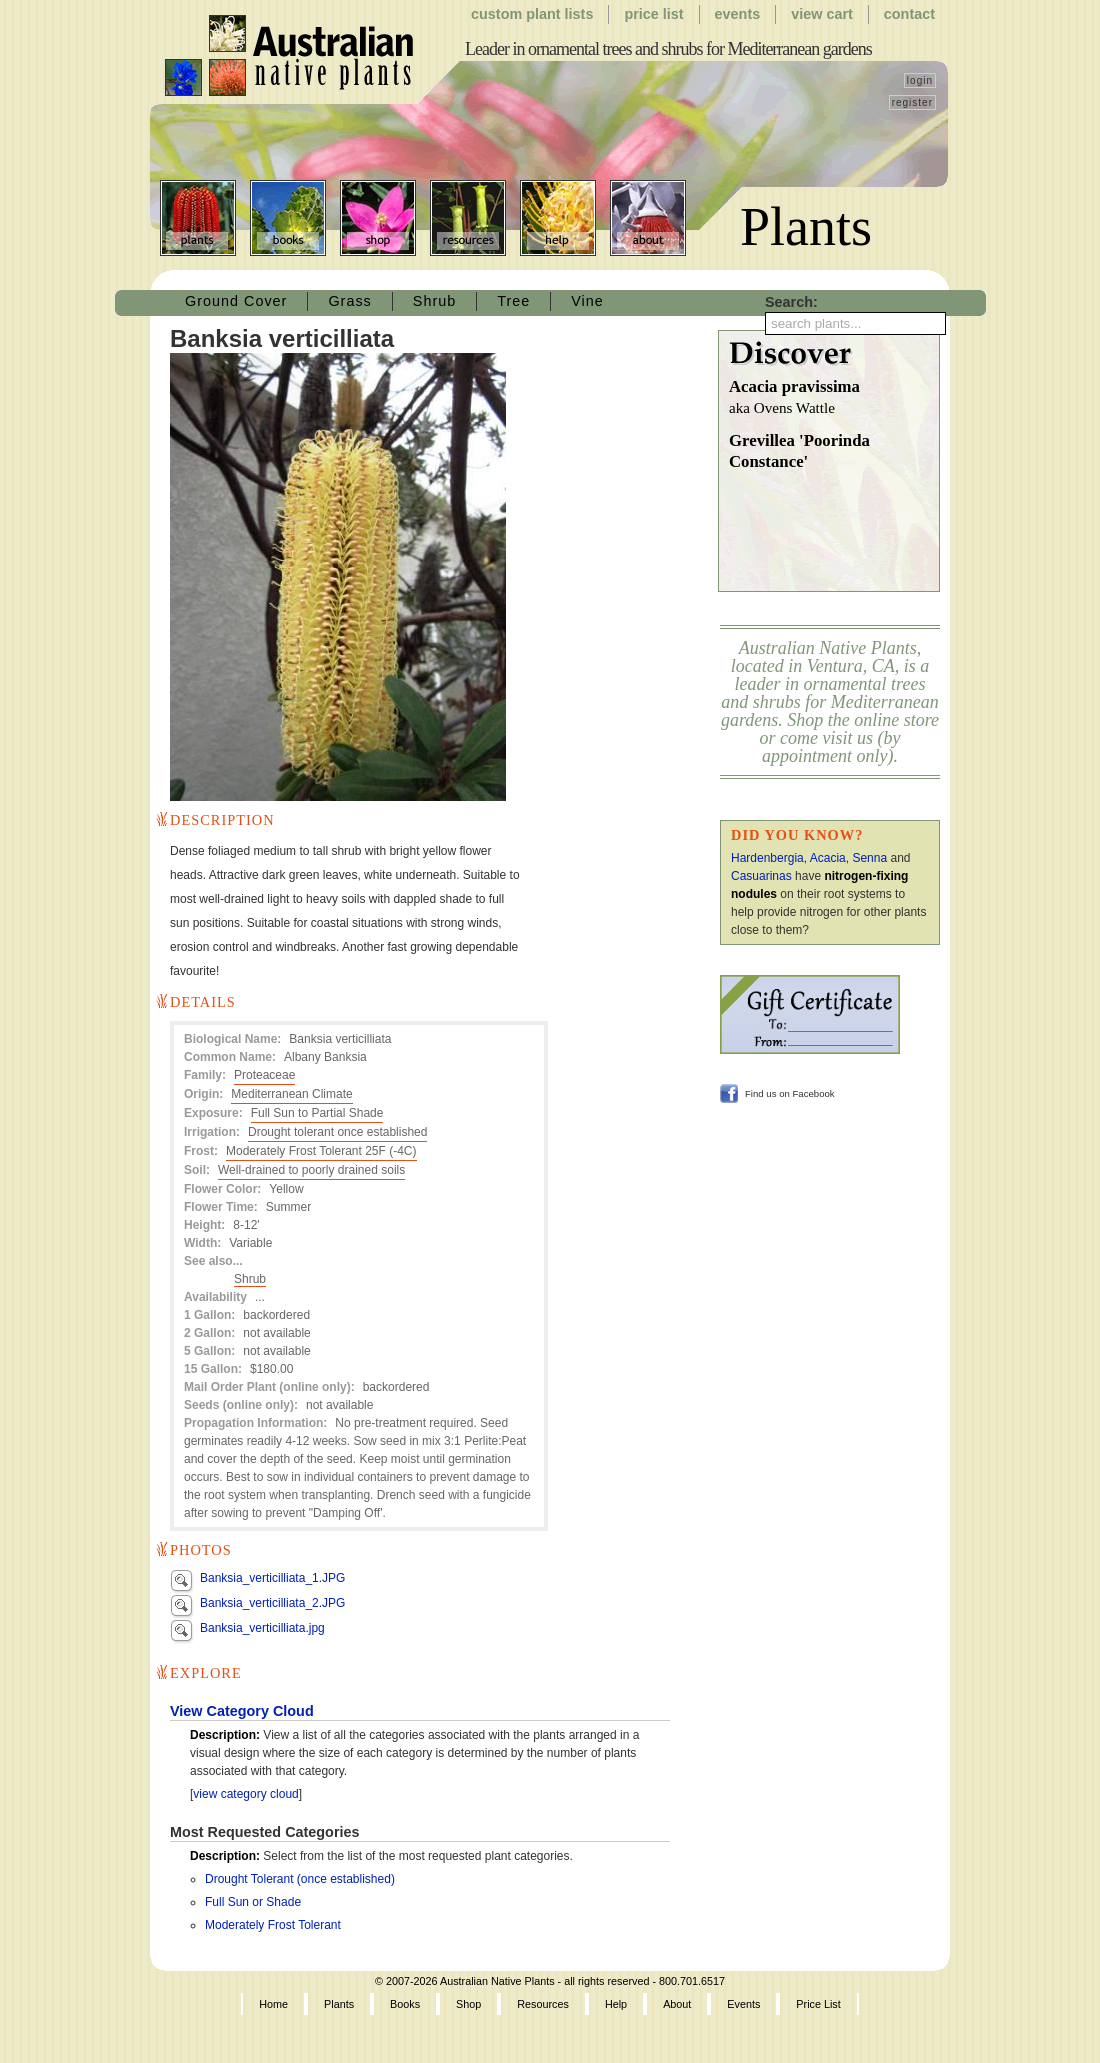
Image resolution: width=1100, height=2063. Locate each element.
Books (288, 218)
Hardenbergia (767, 858)
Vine (587, 301)
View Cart (822, 14)
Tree (513, 301)
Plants (198, 218)
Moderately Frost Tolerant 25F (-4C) (321, 1151)
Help (558, 218)
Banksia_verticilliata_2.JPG (272, 1603)
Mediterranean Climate (291, 1094)
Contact (909, 14)
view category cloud (245, 1794)
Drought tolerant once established (337, 1132)
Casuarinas (761, 876)
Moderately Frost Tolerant (273, 1925)
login (920, 80)
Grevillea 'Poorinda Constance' (799, 451)
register (912, 102)
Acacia (828, 858)
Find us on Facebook (790, 1093)
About (648, 218)
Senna (869, 858)
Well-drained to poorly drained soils (311, 1170)
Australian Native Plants (290, 56)
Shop (378, 218)
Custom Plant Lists (532, 14)
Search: (791, 302)
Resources (468, 218)
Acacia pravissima (834, 398)
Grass (349, 301)
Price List (653, 14)
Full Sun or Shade (253, 1902)
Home (273, 2004)
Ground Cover (236, 301)
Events (738, 14)
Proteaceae (264, 1075)
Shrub (434, 301)
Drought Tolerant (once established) (300, 1879)
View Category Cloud (242, 1711)
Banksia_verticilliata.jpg (262, 1628)
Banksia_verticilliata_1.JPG (272, 1578)
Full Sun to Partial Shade (317, 1113)
